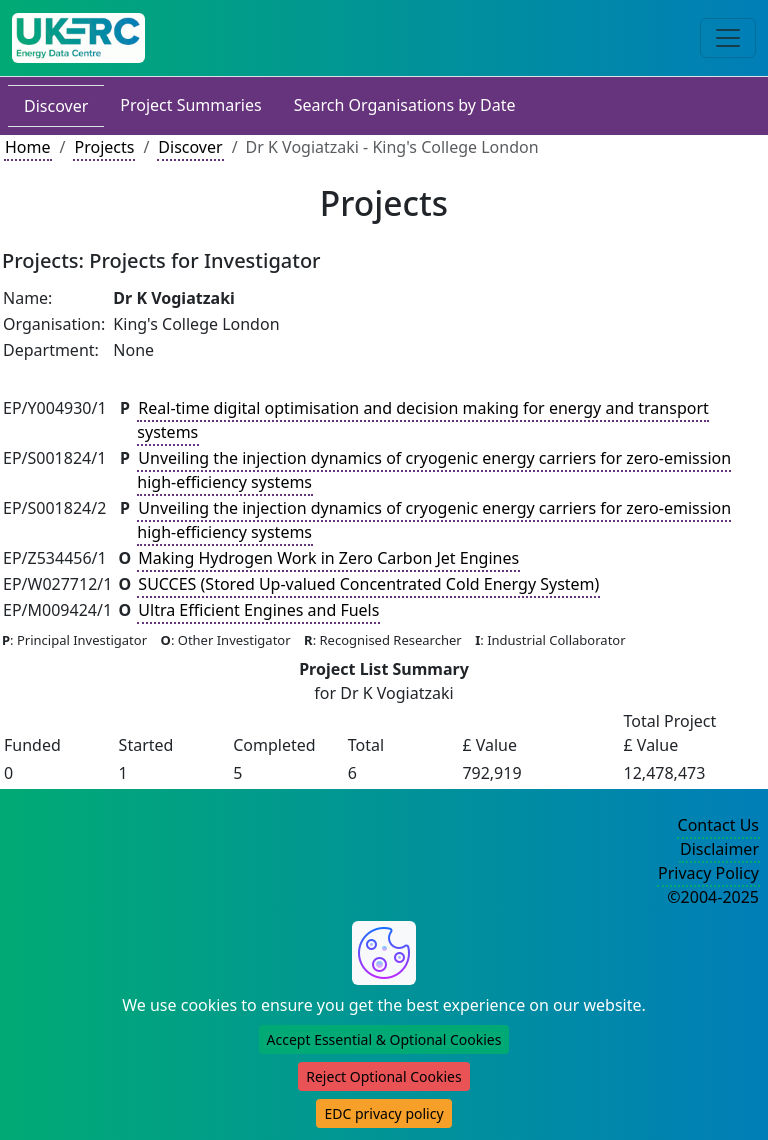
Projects (104, 147)
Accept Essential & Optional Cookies (384, 1039)
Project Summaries (190, 105)
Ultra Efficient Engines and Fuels (258, 610)
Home (28, 147)
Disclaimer (719, 849)
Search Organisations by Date (405, 105)
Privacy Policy (708, 873)
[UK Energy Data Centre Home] (78, 38)
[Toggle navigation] (728, 38)
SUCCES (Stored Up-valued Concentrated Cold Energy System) (368, 584)
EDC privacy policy (383, 1113)
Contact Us (718, 825)
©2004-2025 (713, 897)
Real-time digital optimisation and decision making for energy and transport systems (422, 420)
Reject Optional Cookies (383, 1076)
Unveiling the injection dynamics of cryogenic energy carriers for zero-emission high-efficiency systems (434, 470)
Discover (56, 106)
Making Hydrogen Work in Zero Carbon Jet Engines (328, 558)
